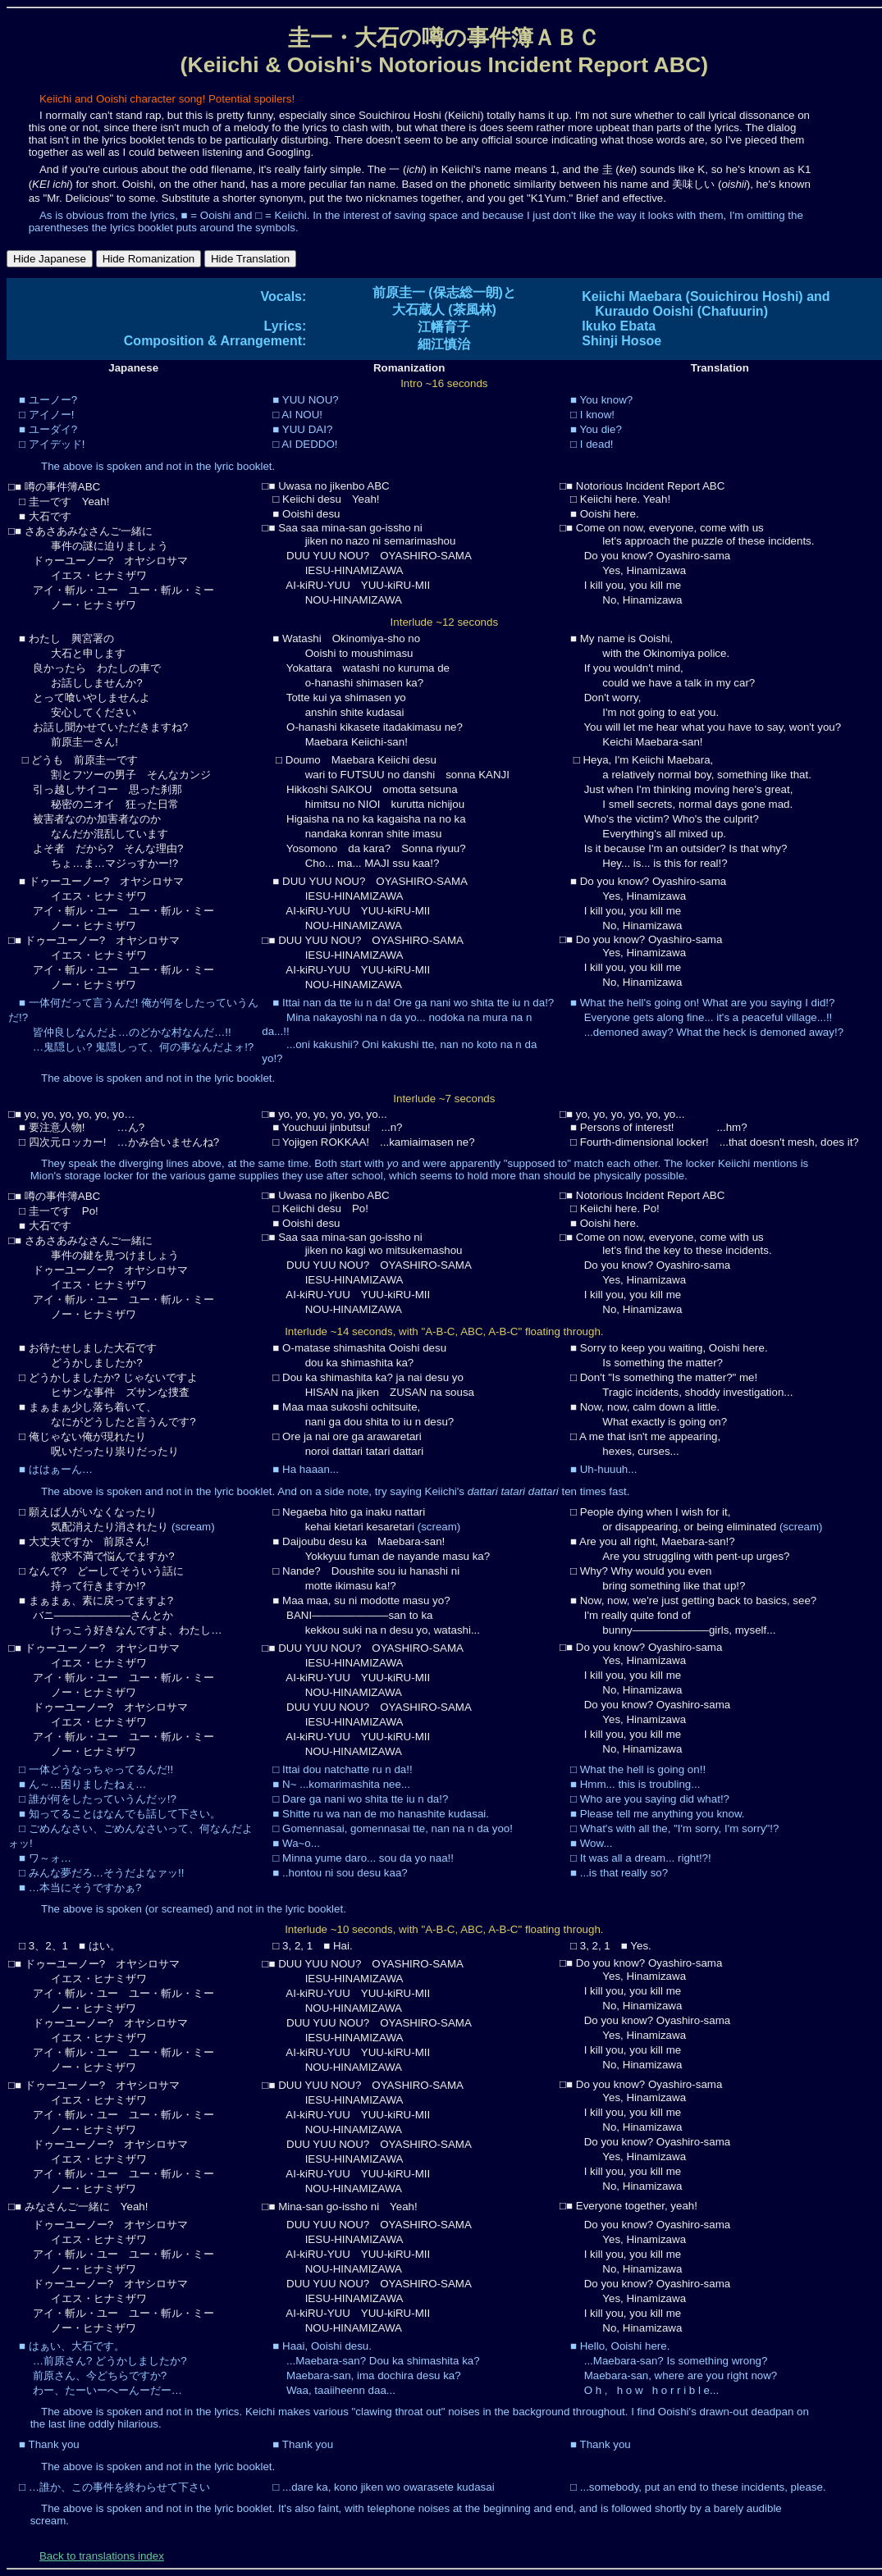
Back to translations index (101, 2556)
